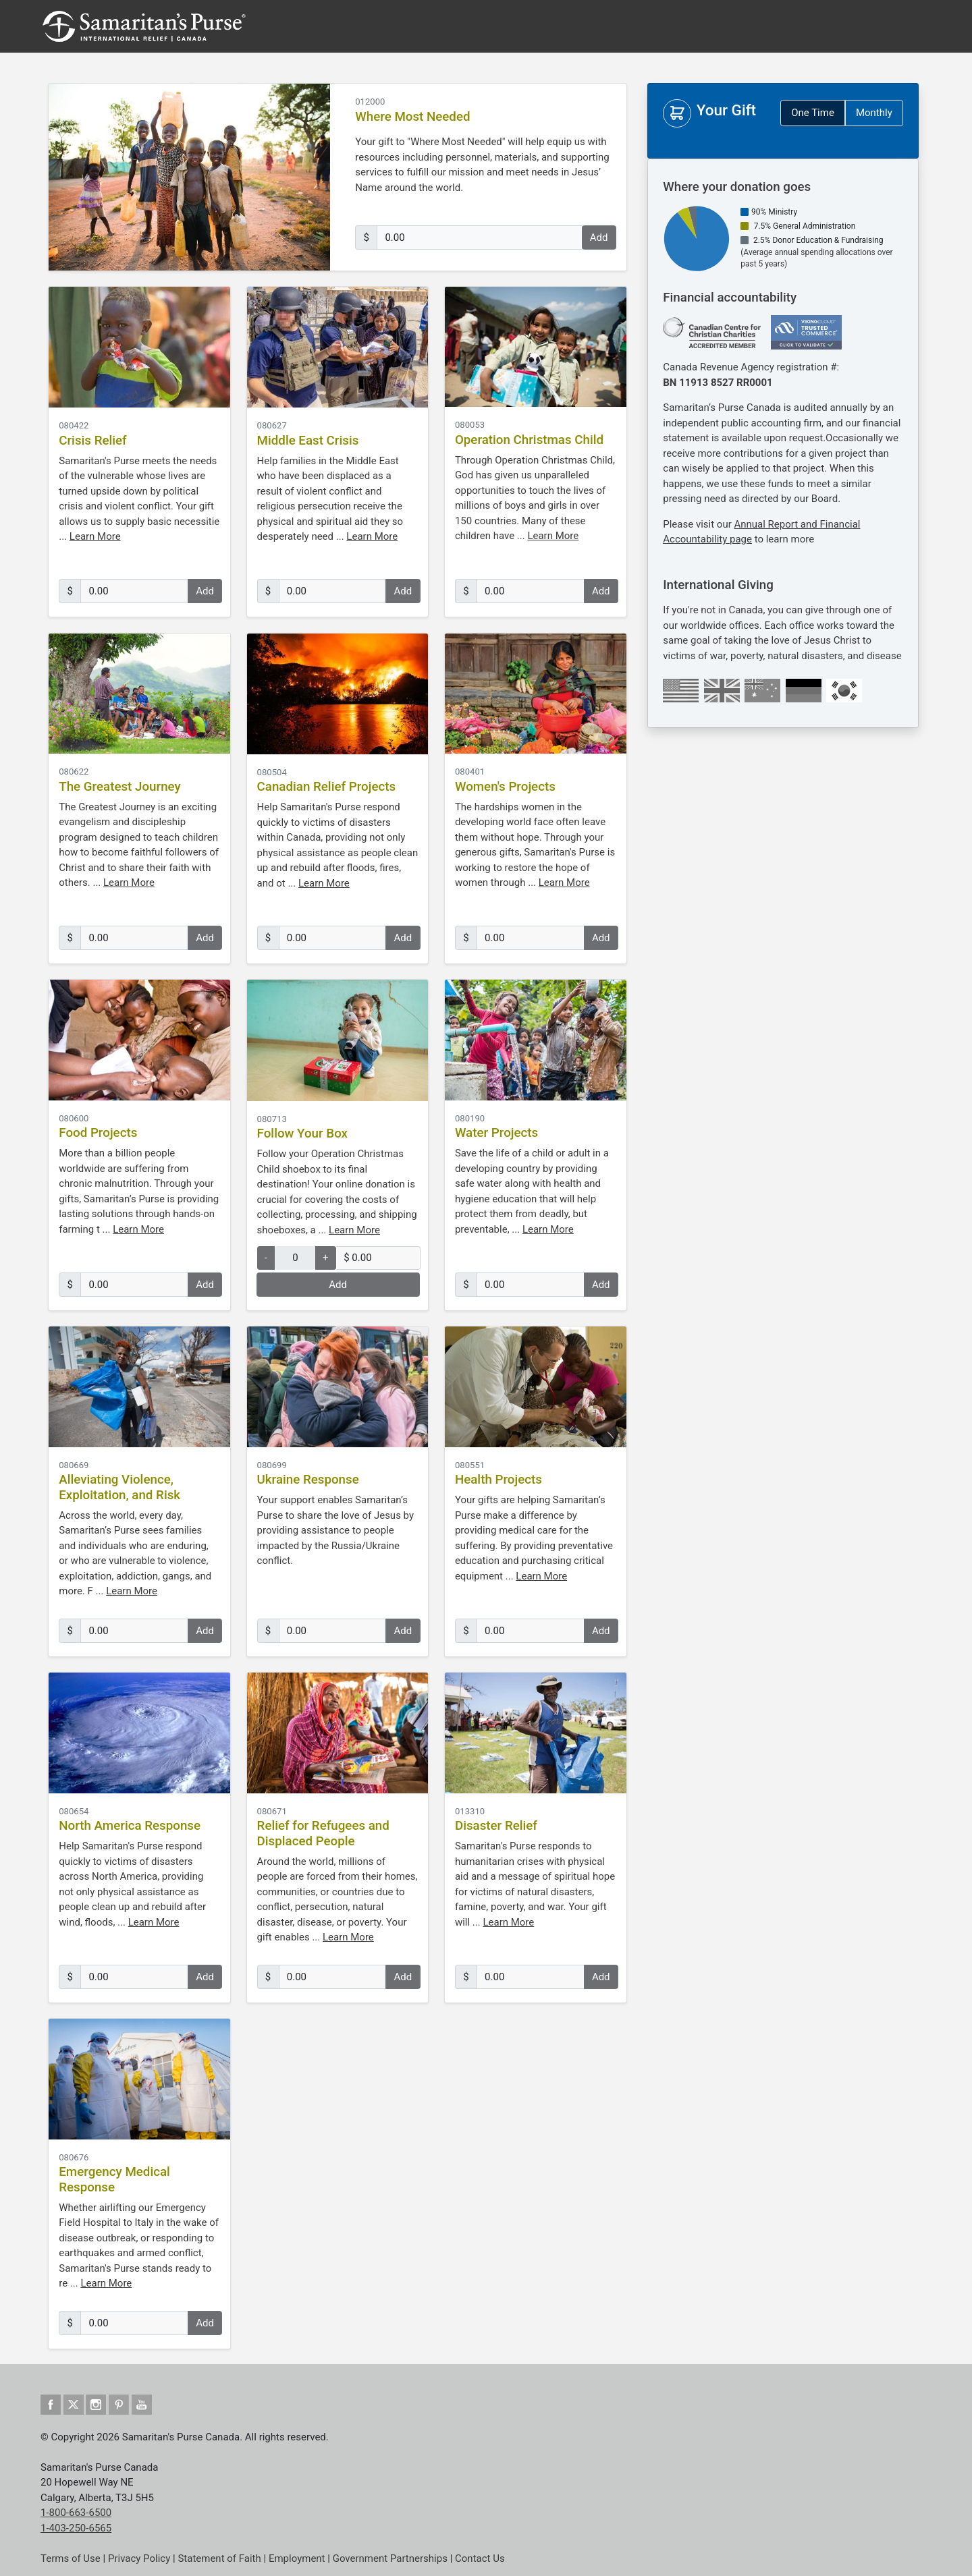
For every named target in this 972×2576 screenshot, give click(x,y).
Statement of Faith (219, 2558)
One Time (812, 113)
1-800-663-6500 (75, 2513)
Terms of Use (70, 2558)
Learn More (95, 536)
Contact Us (480, 2558)
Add (599, 237)
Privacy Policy (139, 2558)
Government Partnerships (390, 2558)
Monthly (874, 113)
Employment (297, 2558)
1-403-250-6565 (75, 2528)
